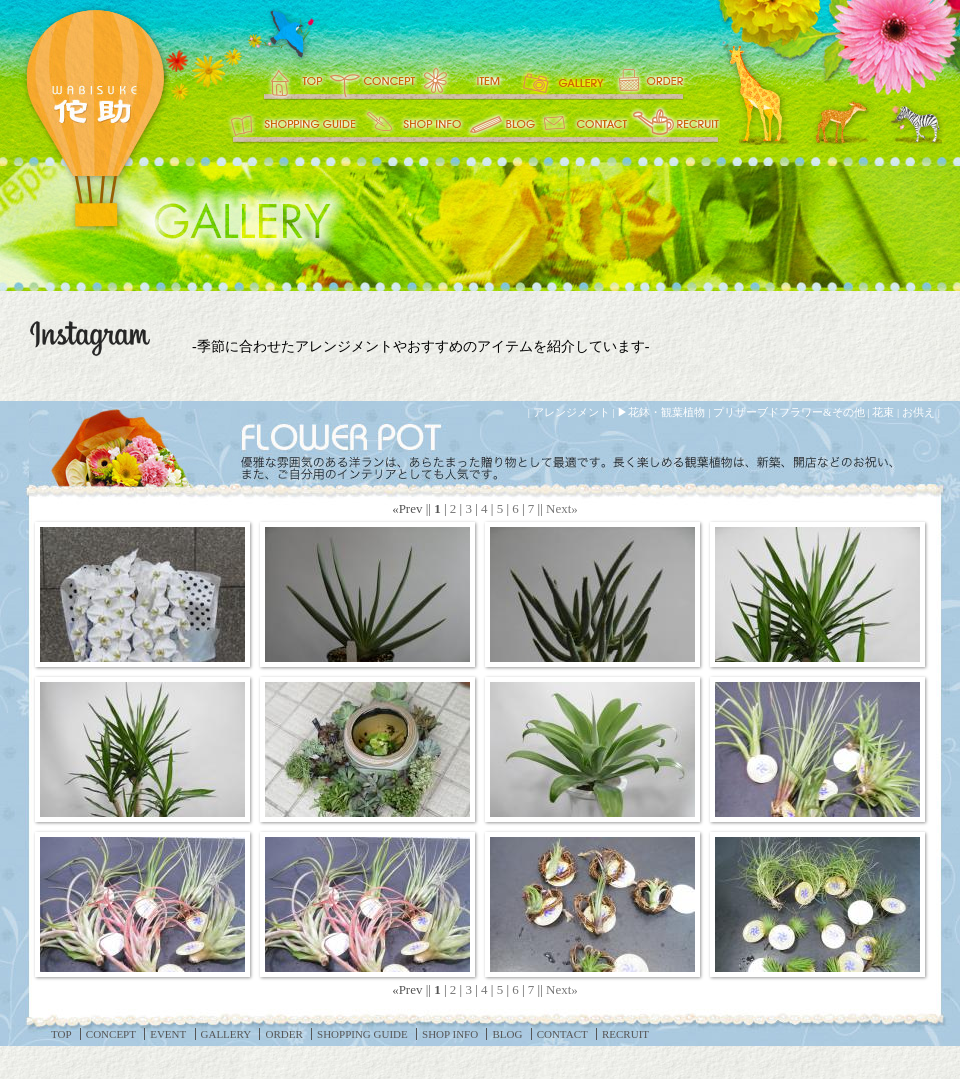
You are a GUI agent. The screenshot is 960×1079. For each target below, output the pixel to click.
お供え (918, 412)
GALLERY (565, 80)
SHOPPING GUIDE (292, 125)
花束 (883, 412)
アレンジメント (571, 412)
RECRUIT (675, 125)
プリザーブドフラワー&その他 (789, 412)
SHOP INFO (415, 125)
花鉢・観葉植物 (666, 412)
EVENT (467, 80)
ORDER (665, 80)
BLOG (502, 125)
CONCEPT (370, 80)
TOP (282, 80)
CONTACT (585, 125)
